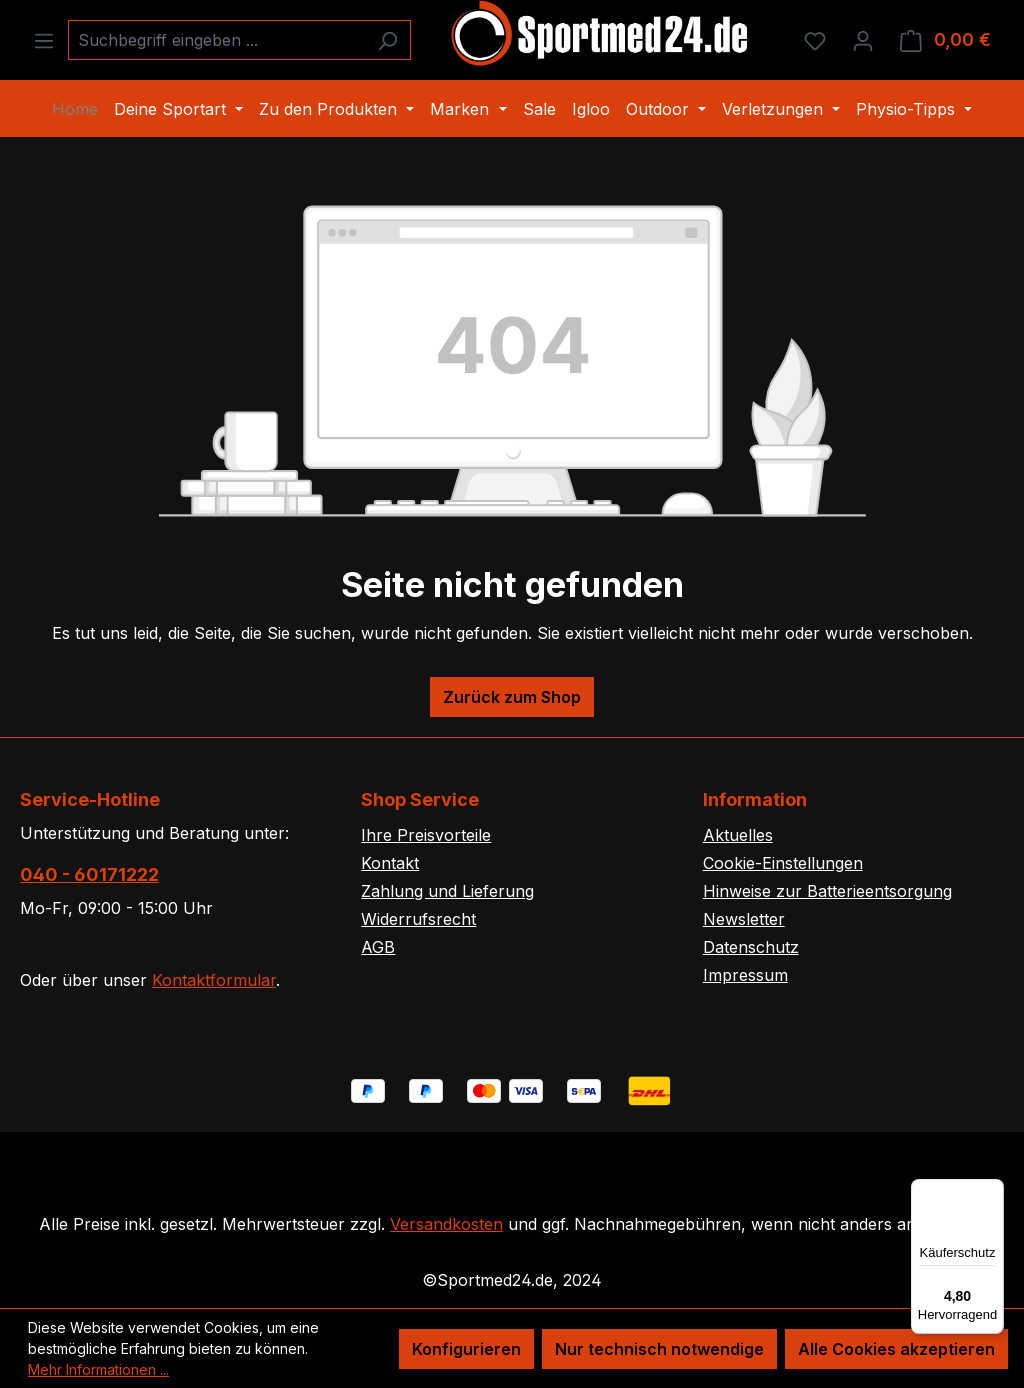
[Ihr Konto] (863, 40)
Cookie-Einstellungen (783, 863)
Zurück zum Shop (512, 697)
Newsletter (744, 919)
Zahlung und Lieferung (447, 891)
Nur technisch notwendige (659, 1349)
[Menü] (44, 40)
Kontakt (390, 863)
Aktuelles (738, 835)
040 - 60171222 (89, 874)
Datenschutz (751, 947)
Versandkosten (446, 1224)
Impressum (745, 975)
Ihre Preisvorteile (426, 835)
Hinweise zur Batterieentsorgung (827, 891)
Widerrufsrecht (418, 919)
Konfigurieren (466, 1349)
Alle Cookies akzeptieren (896, 1349)
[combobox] (216, 40)
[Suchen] (387, 40)
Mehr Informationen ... (98, 1369)
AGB (378, 947)
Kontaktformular (214, 980)
